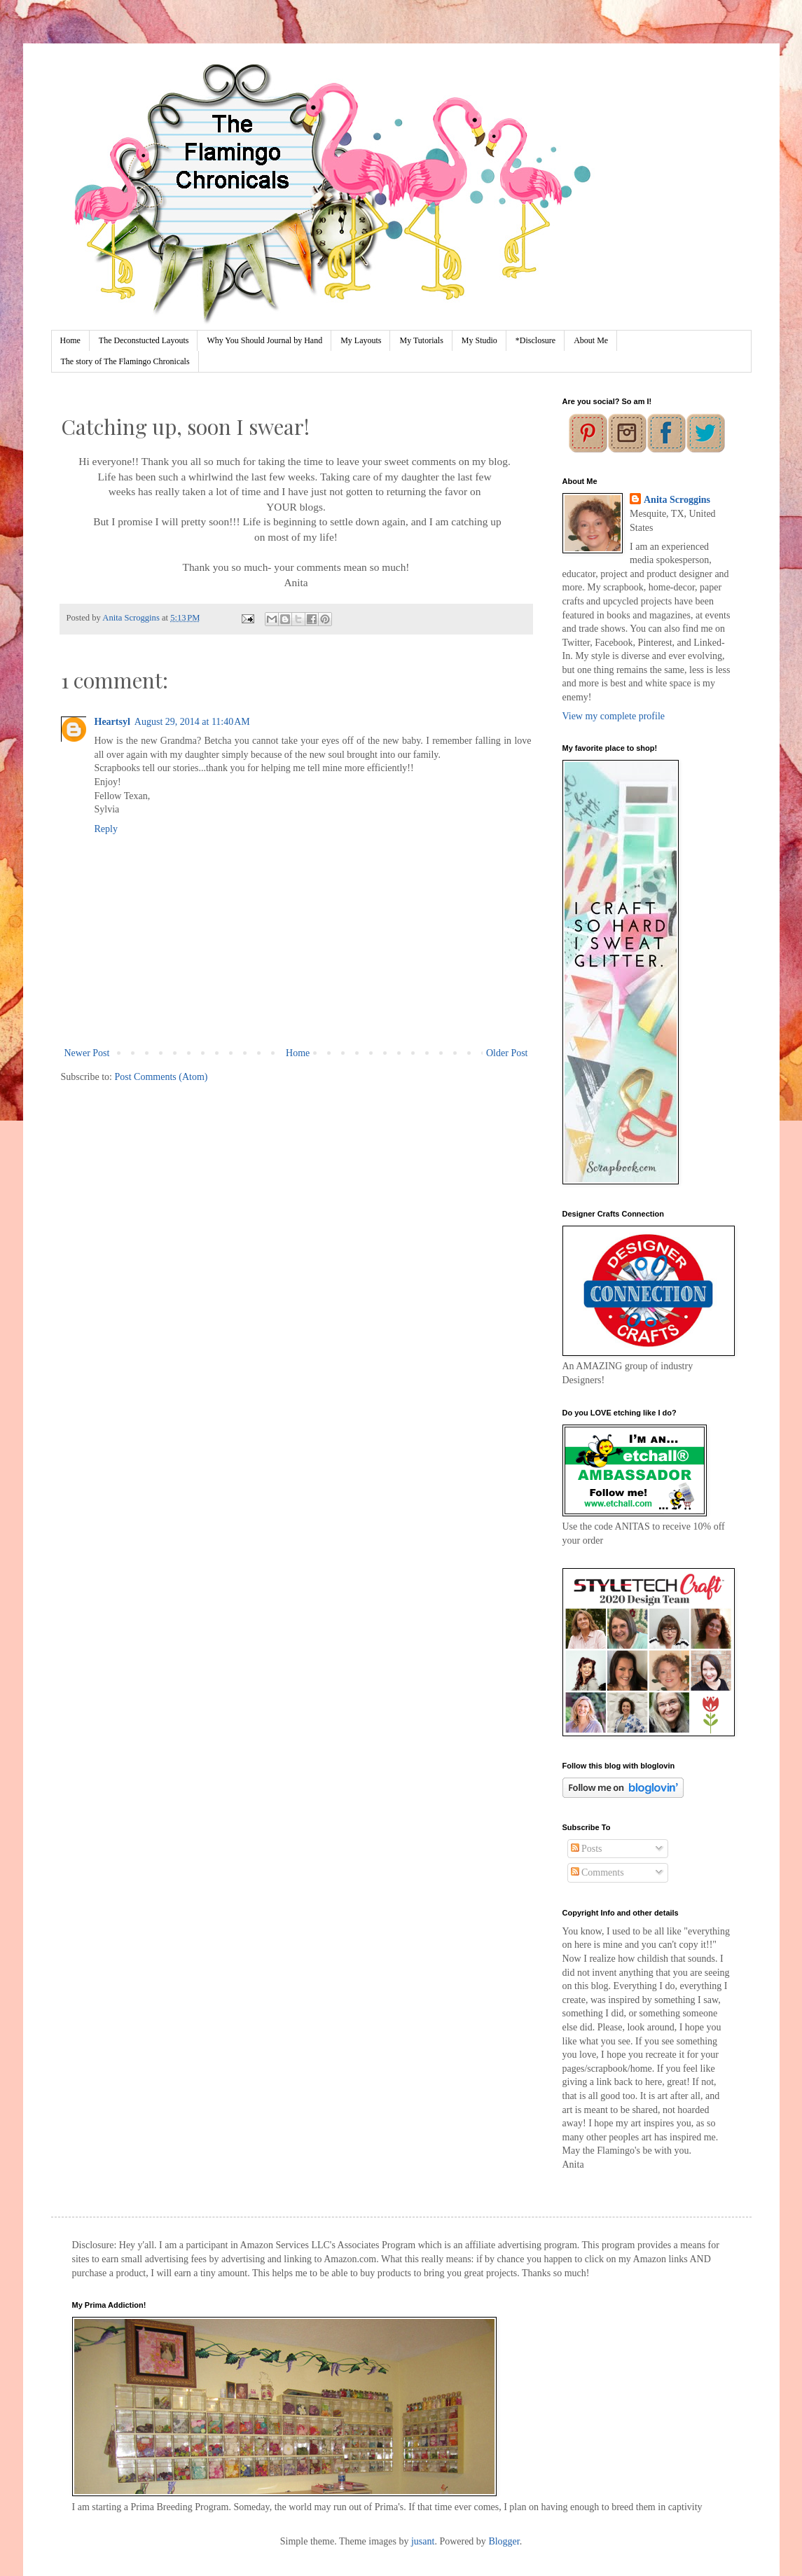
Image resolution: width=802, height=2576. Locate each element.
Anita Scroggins (677, 499)
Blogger (503, 2541)
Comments (597, 1872)
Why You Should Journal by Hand (264, 340)
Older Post (507, 1053)
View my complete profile (613, 716)
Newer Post (87, 1053)
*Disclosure (535, 340)
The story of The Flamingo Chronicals (125, 361)
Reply (106, 829)
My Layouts (360, 340)
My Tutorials (421, 340)
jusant (422, 2541)
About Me (591, 340)
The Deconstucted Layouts (144, 340)
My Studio (479, 340)
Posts (586, 1848)
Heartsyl (112, 721)
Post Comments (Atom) (161, 1077)
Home (70, 340)
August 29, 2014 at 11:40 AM (192, 721)
